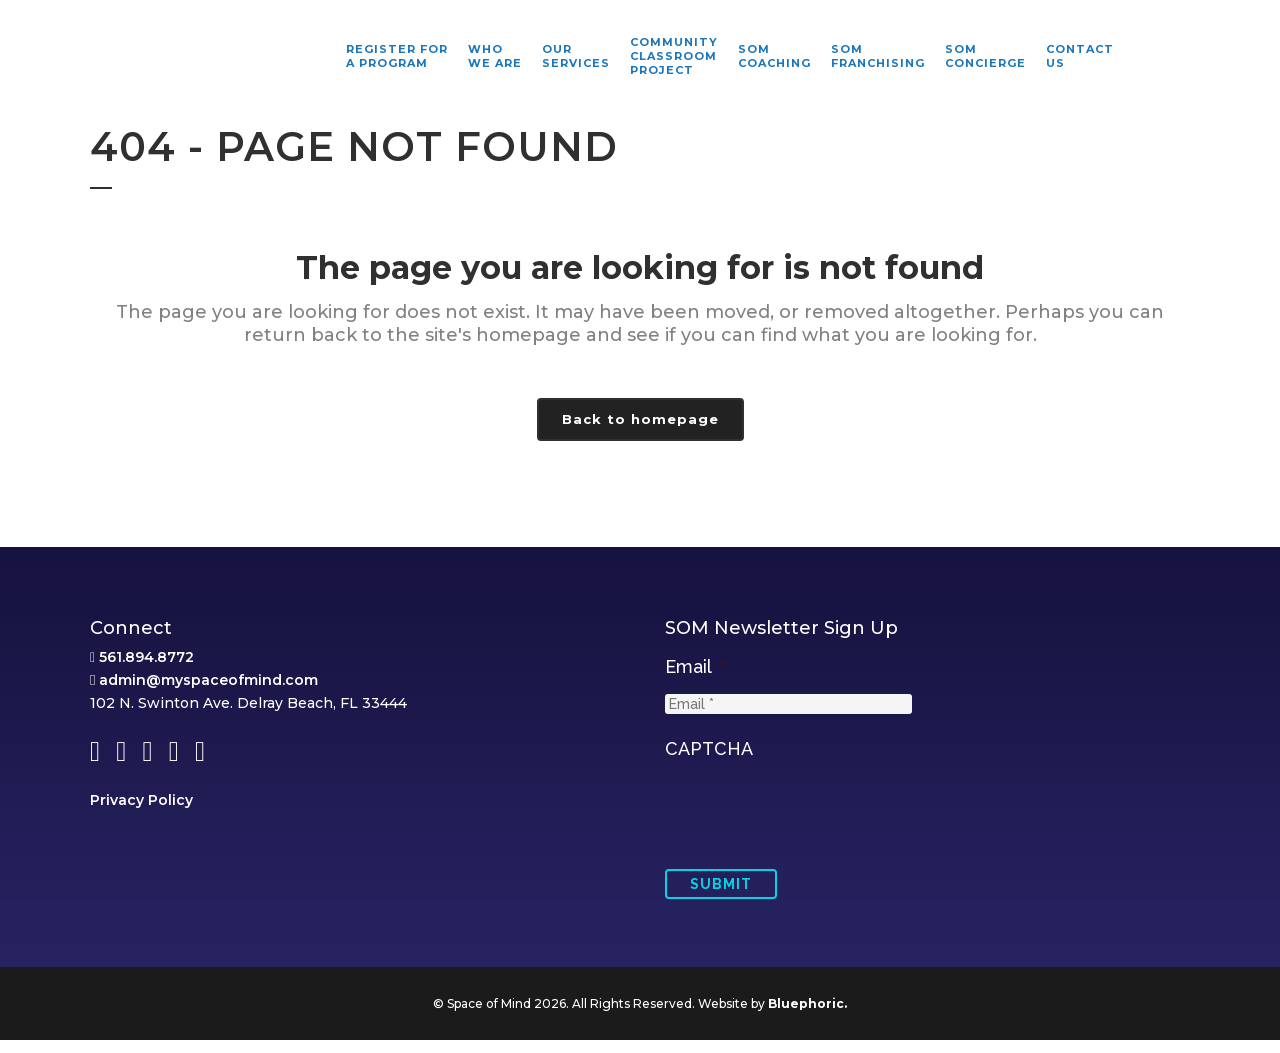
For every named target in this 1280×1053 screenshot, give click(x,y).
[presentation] (817, 823)
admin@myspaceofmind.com (208, 693)
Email (695, 679)
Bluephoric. (807, 1016)
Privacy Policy (141, 813)
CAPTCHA (709, 761)
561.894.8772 (146, 670)
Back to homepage (640, 419)
